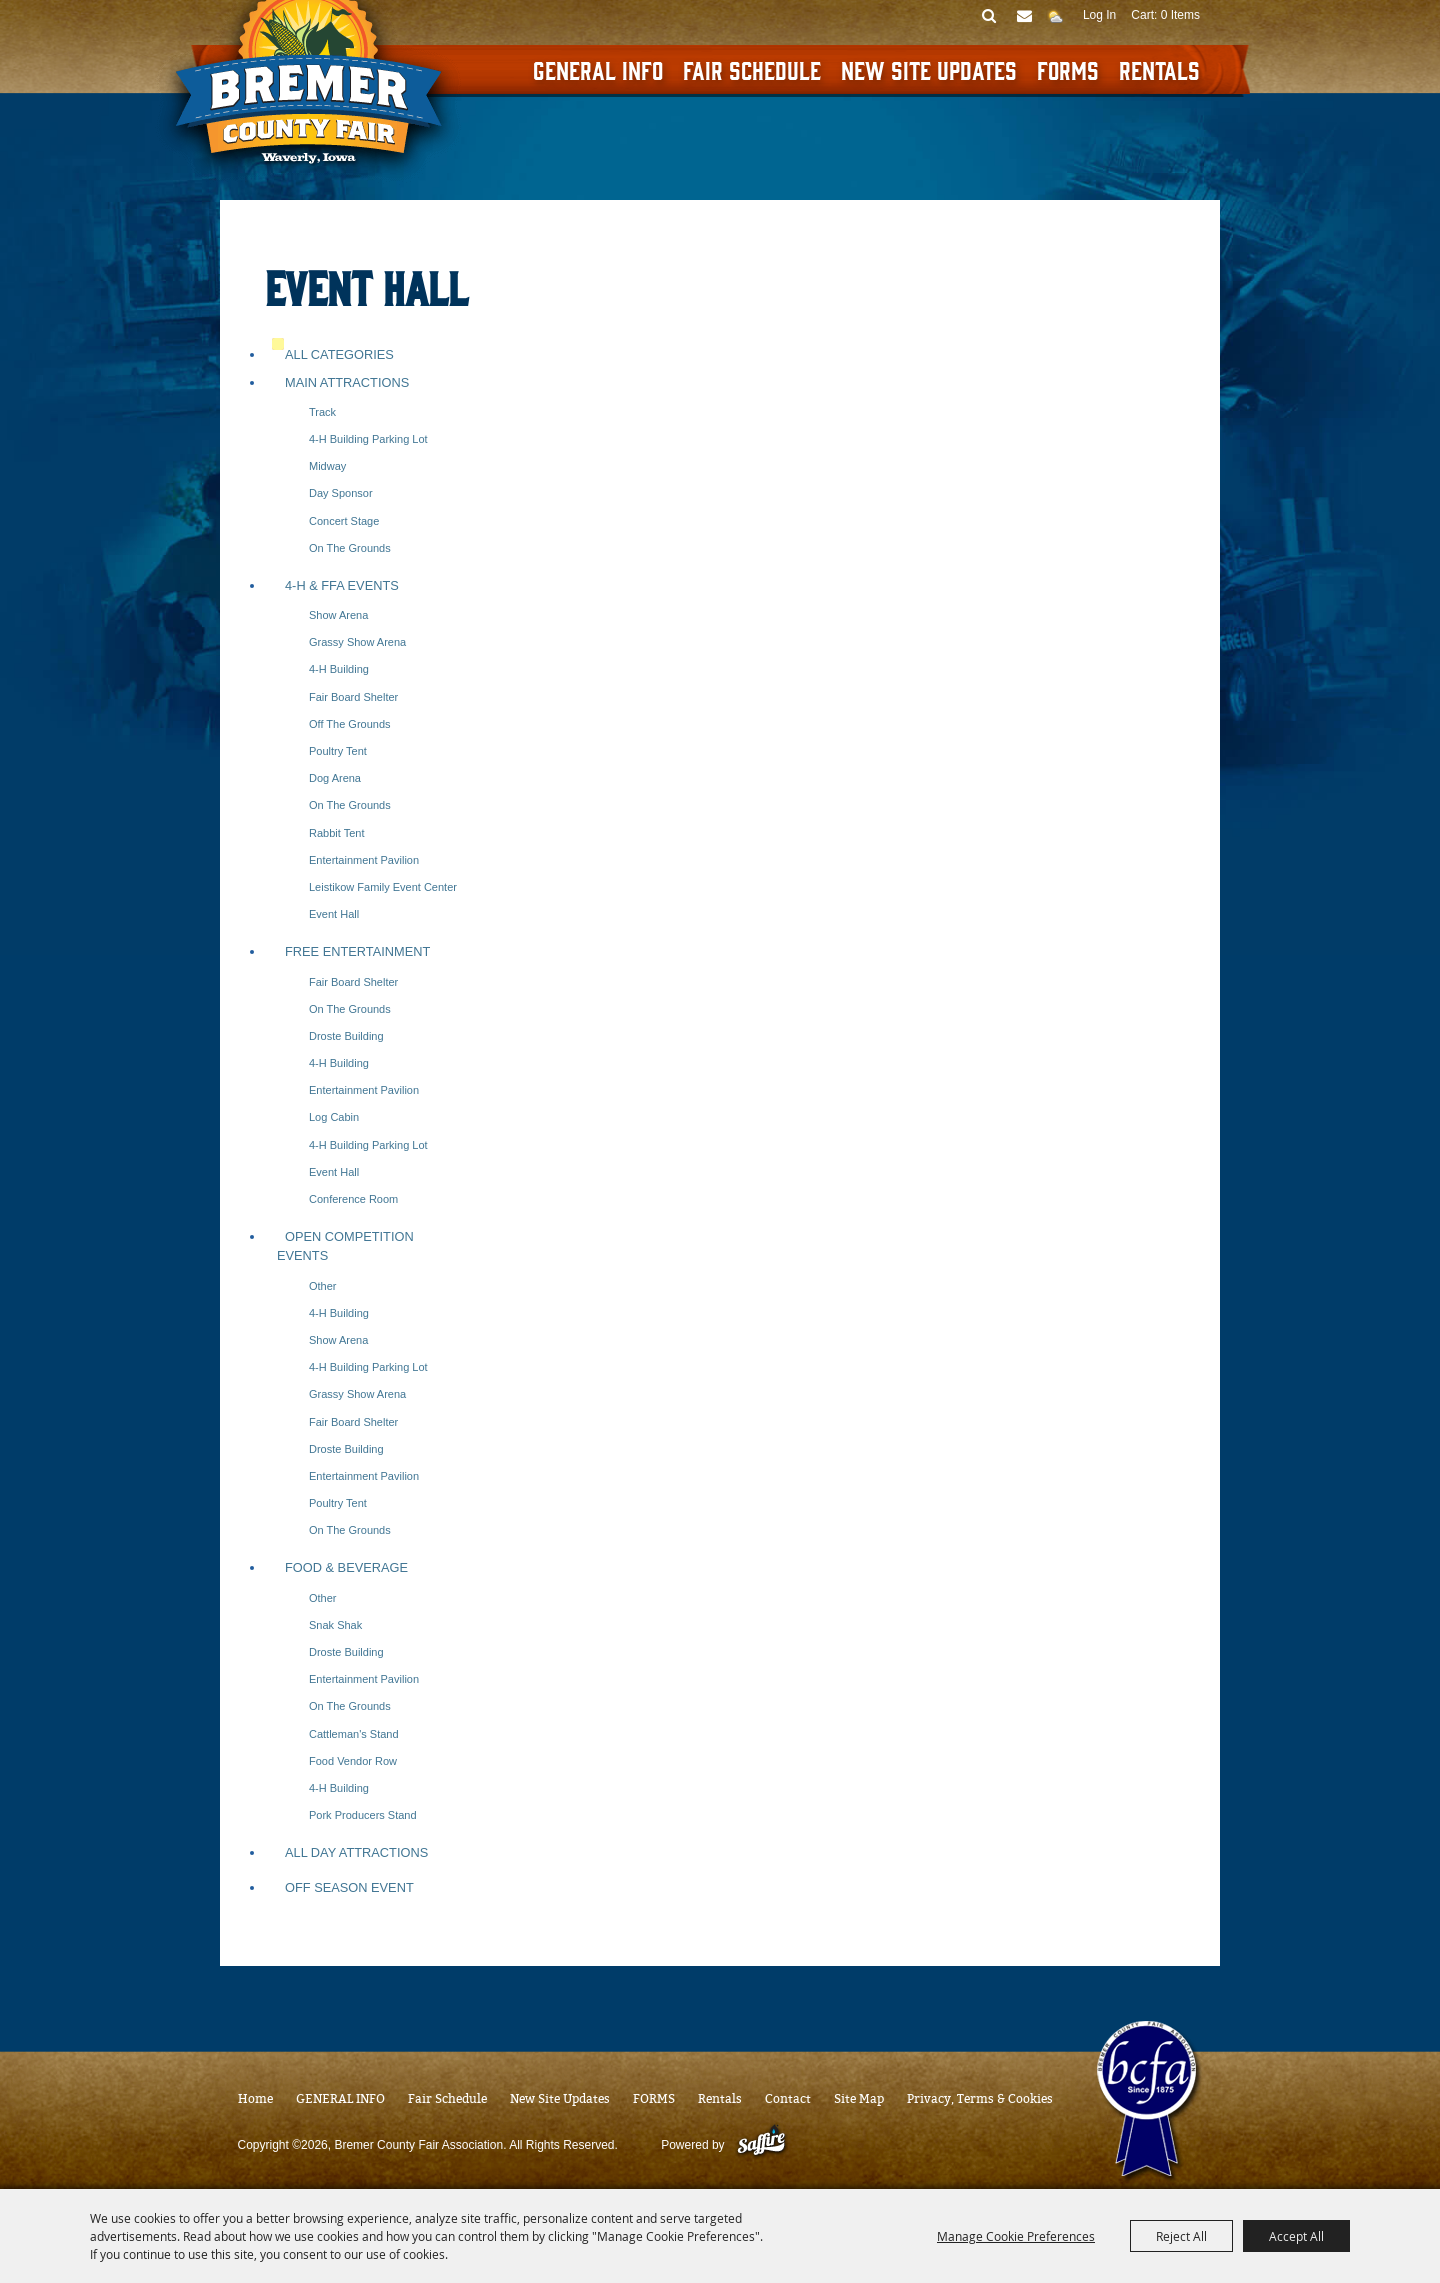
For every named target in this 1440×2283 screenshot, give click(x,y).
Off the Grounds (350, 724)
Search (989, 15)
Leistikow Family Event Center (383, 887)
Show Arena (338, 615)
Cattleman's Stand (354, 1734)
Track (322, 412)
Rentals (1159, 69)
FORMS (1068, 69)
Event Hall (334, 914)
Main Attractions (347, 382)
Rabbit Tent (336, 833)
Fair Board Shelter (353, 697)
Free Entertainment (357, 951)
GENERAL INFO (598, 69)
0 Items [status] (1180, 15)
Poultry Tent (338, 751)
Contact (788, 2099)
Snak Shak (335, 1625)
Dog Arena (335, 778)
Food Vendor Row (353, 1761)
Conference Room (353, 1199)
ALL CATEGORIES (339, 354)
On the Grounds (350, 548)
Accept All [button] (1296, 2236)
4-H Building (339, 669)
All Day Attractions (356, 1852)
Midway (327, 466)
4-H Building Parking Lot (368, 439)
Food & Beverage (346, 1567)
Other (323, 1286)
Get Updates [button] (1024, 15)
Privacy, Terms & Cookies (980, 2099)
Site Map (859, 2099)
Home (255, 2099)
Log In (1099, 15)
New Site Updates (929, 69)
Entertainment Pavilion (364, 860)
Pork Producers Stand (363, 1815)
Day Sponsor (341, 493)
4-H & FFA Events (342, 585)
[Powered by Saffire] (761, 2145)
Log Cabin (334, 1117)
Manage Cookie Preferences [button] (1016, 2236)
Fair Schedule (752, 69)
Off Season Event (349, 1887)
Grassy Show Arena (357, 642)
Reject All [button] (1181, 2236)
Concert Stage (344, 521)
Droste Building (346, 1036)
